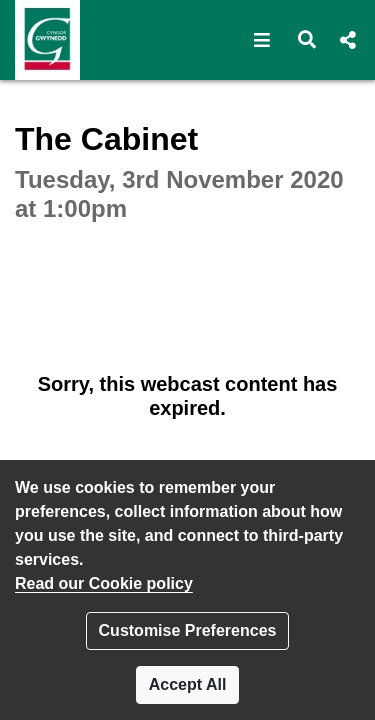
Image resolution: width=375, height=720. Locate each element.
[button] (262, 40)
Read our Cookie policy (104, 583)
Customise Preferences (188, 630)
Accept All (188, 684)
